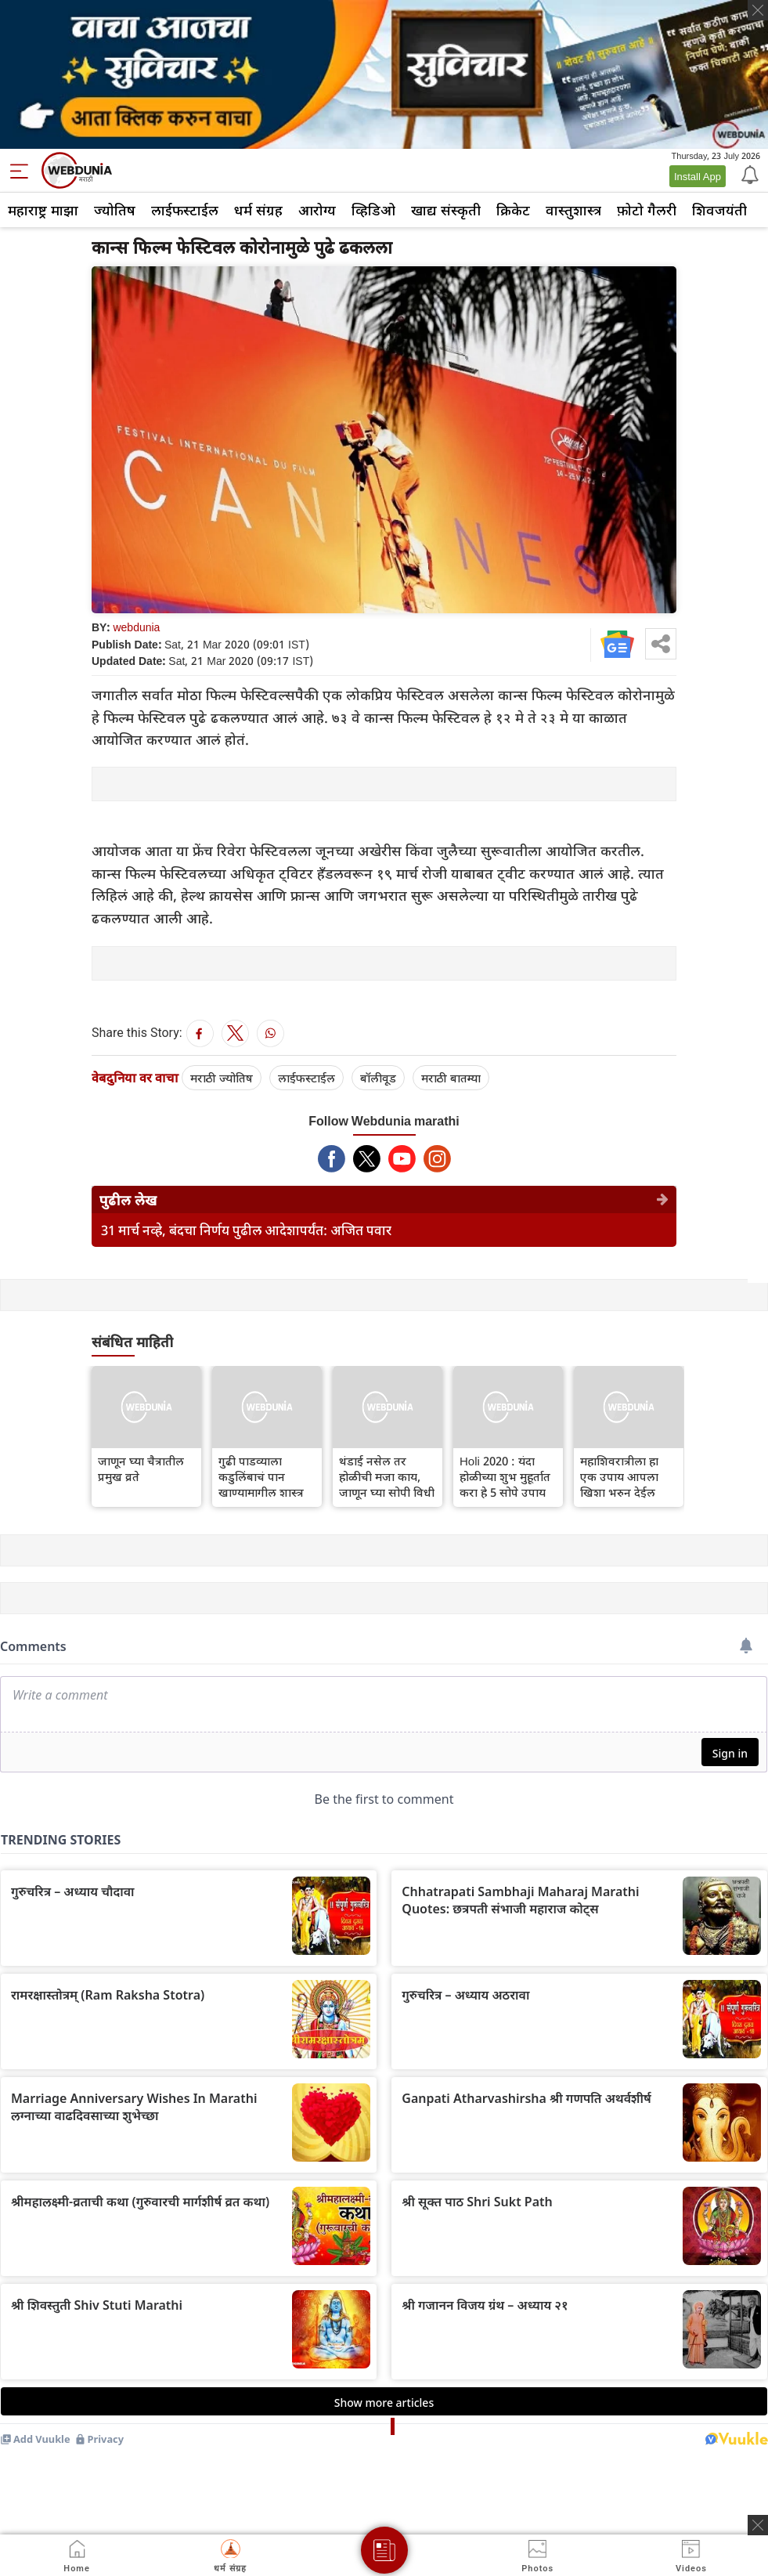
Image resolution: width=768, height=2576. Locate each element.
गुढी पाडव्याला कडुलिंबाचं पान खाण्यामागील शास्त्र (261, 1476)
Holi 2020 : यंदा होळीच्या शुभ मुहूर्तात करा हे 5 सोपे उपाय (505, 1476)
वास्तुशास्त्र (573, 210)
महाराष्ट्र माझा (43, 210)
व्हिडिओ (373, 210)
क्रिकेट (513, 210)
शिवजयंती (719, 210)
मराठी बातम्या (451, 1078)
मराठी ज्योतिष (221, 1078)
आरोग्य (317, 210)
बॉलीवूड (378, 1078)
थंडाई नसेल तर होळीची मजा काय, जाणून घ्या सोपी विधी (386, 1476)
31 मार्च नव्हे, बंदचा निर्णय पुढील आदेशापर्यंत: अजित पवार (246, 1230)
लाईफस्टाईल (184, 210)
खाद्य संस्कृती (446, 210)
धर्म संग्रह (258, 210)
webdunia (136, 627)
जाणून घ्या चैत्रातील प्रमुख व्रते (141, 1468)
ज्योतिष (114, 210)
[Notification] (748, 174)
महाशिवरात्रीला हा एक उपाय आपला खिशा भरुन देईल (619, 1476)
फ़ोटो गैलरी (646, 210)
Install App (697, 176)
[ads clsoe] (758, 2525)
